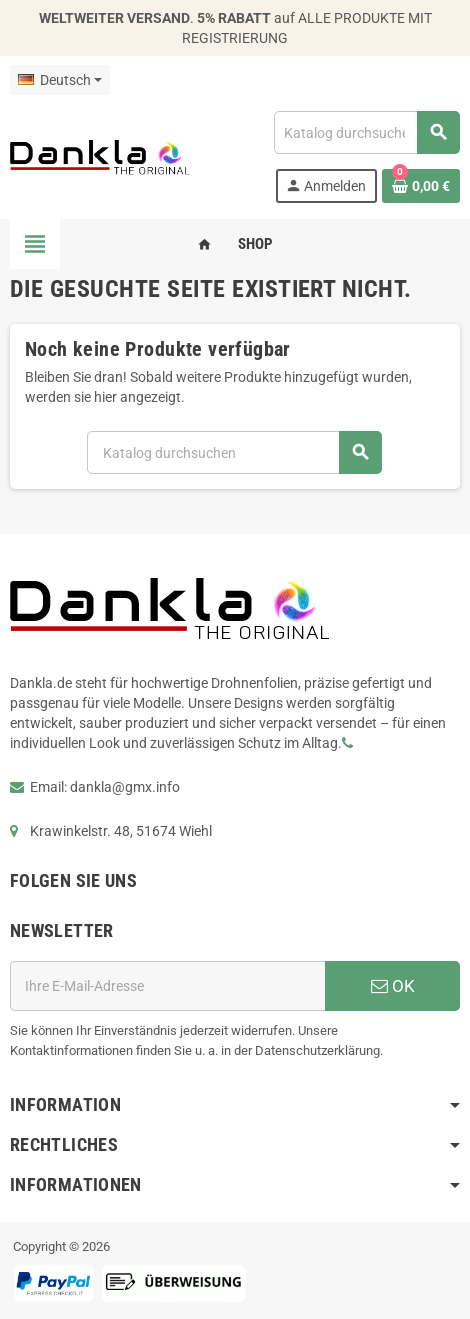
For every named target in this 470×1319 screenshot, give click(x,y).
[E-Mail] (167, 986)
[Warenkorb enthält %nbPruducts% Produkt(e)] (421, 186)
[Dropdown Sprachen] (60, 80)
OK (393, 986)
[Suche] (366, 132)
